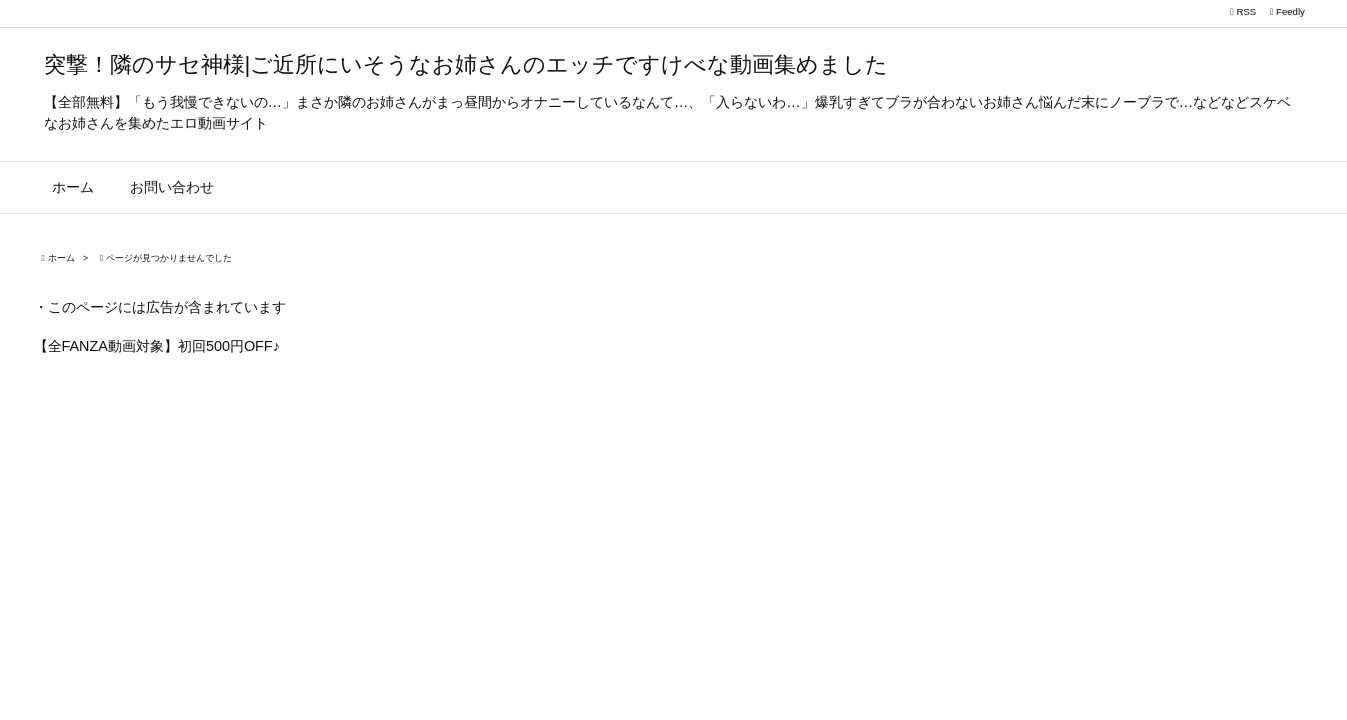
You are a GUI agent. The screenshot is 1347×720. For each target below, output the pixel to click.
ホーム (61, 258)
